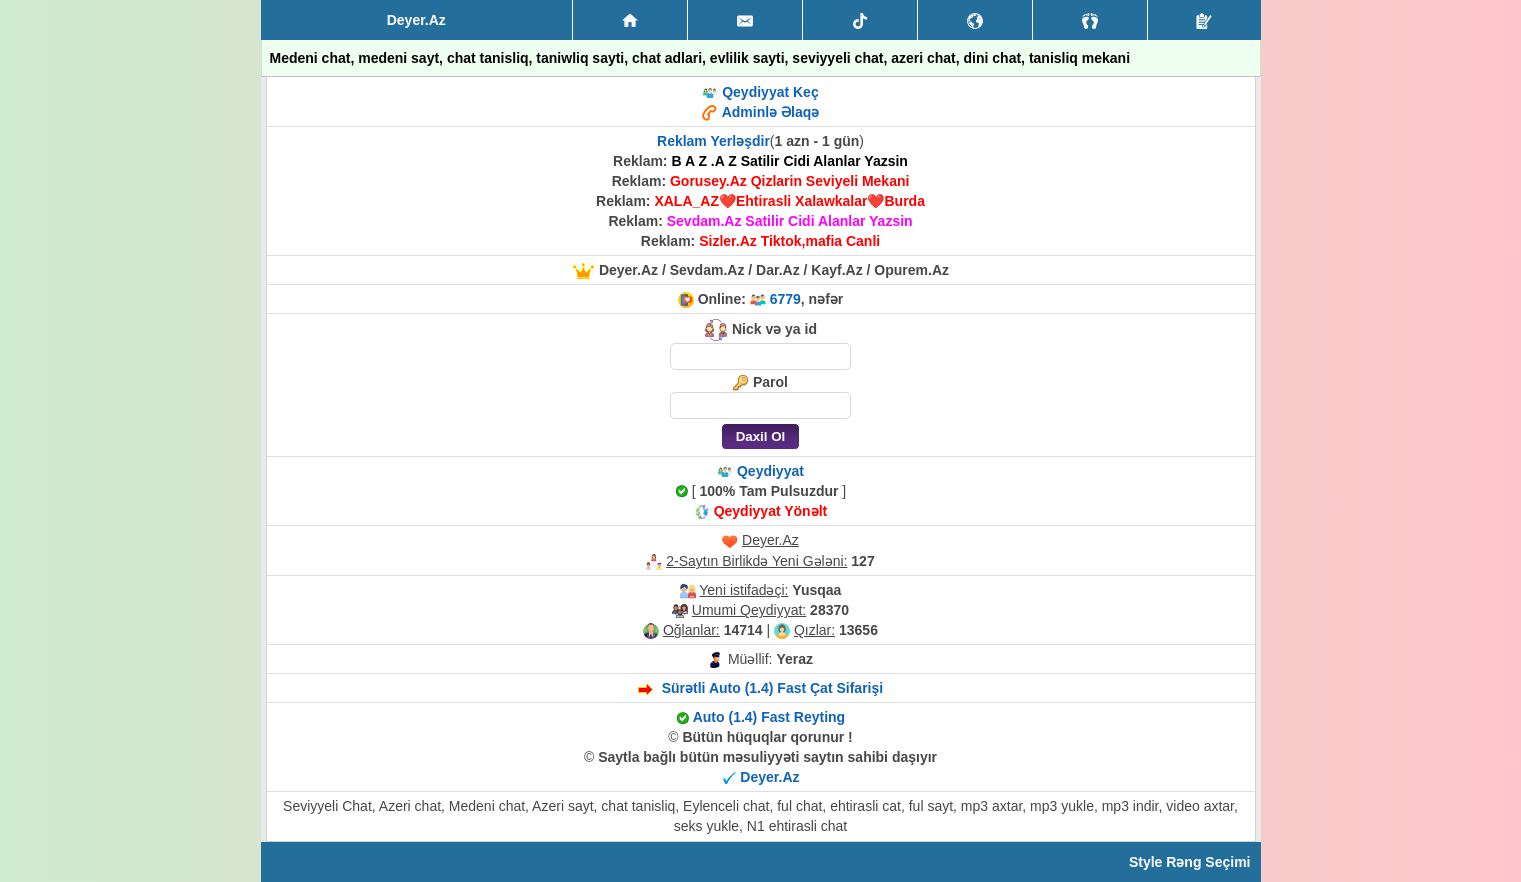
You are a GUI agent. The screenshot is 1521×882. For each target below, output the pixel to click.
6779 (785, 299)
